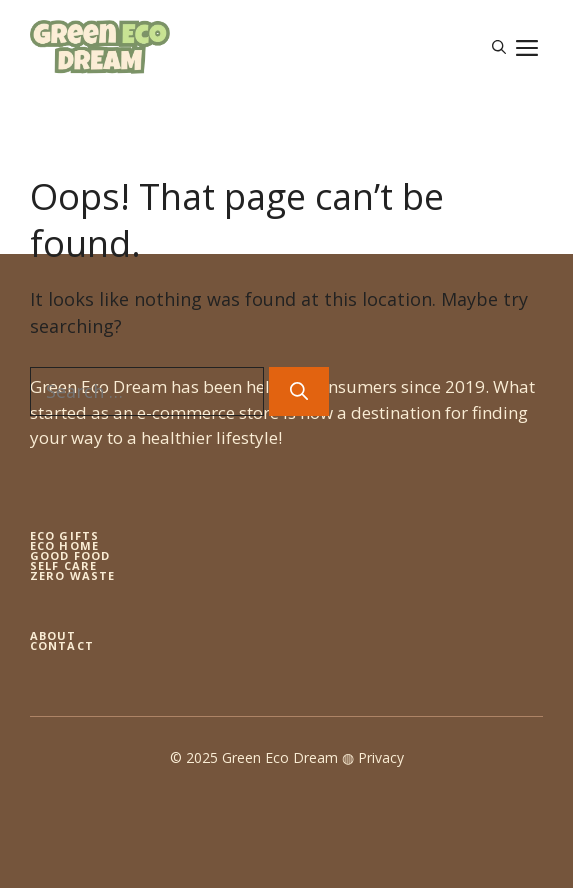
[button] (499, 47)
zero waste (72, 575)
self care (63, 565)
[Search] (299, 391)
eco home (64, 545)
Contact (62, 645)
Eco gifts (64, 535)
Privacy (381, 757)
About (53, 635)
